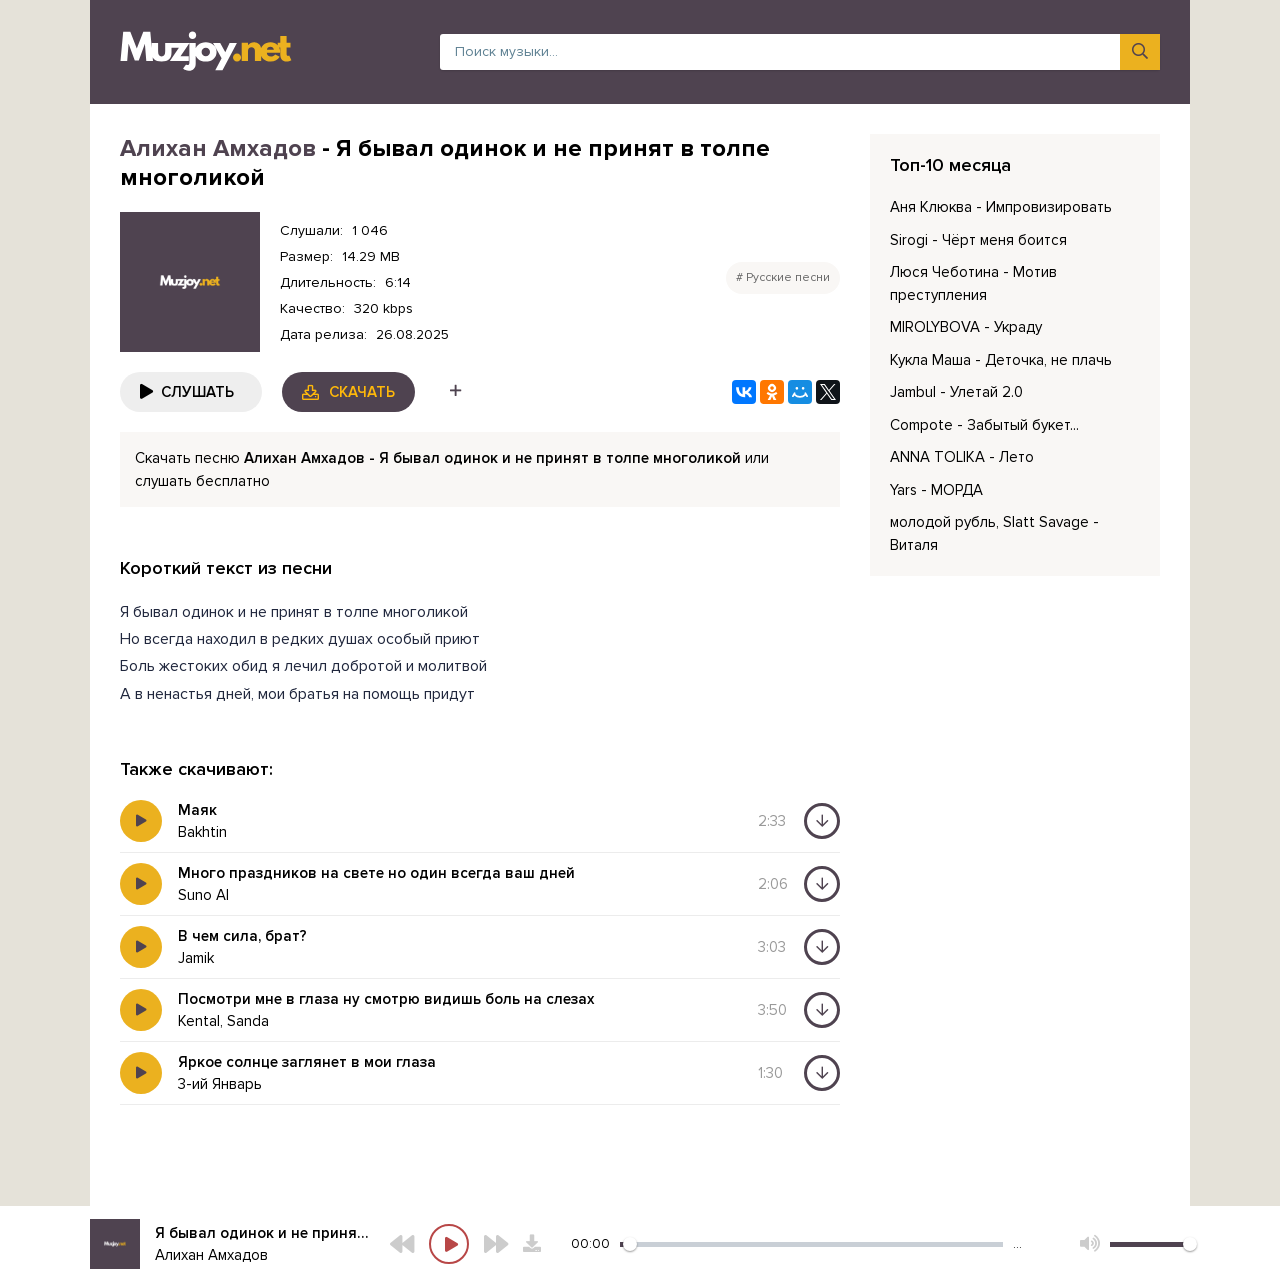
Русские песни (788, 277)
